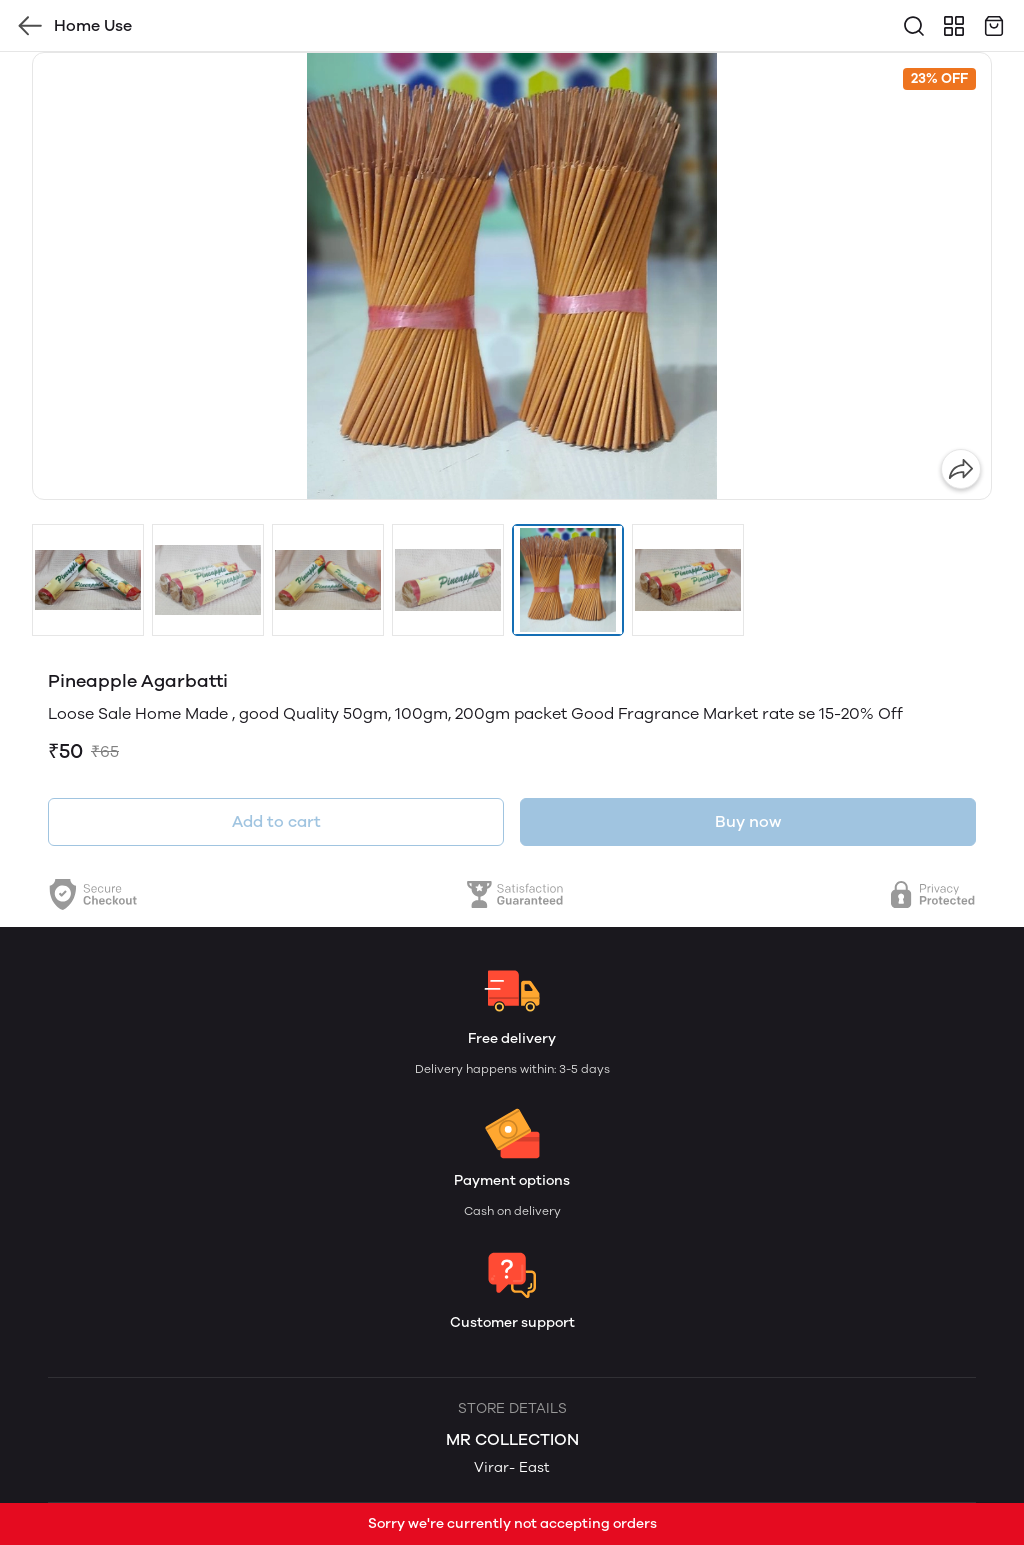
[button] (88, 580)
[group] (512, 276)
